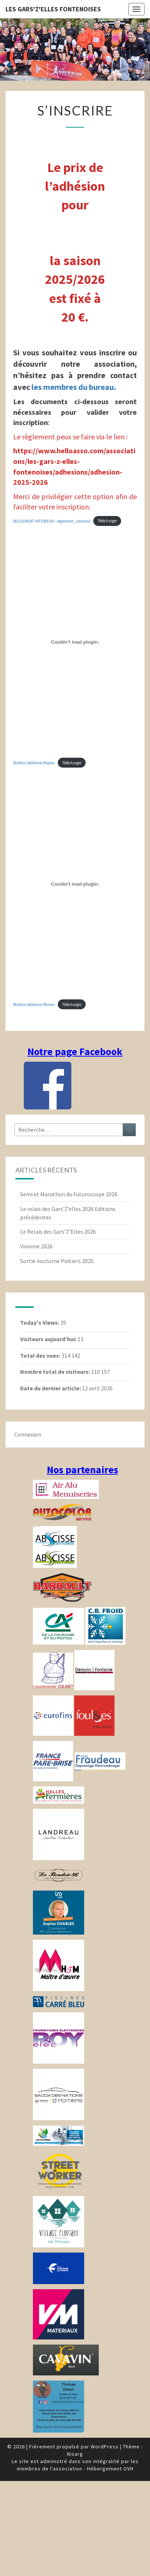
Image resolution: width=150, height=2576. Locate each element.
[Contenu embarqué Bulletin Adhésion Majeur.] (75, 642)
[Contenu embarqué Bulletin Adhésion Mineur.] (75, 884)
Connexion (27, 1434)
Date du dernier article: (51, 1388)
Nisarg (75, 2454)
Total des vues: (40, 1355)
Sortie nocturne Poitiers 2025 (57, 1261)
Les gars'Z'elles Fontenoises (53, 9)
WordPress (105, 2446)
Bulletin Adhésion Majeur (34, 762)
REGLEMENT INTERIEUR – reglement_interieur (51, 520)
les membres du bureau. (73, 387)
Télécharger (107, 520)
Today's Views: (40, 1322)
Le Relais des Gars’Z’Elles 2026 (58, 1231)
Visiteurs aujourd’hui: (49, 1339)
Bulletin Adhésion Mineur (34, 1004)
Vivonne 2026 (36, 1246)
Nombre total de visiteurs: (55, 1371)
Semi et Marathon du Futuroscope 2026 (68, 1194)
